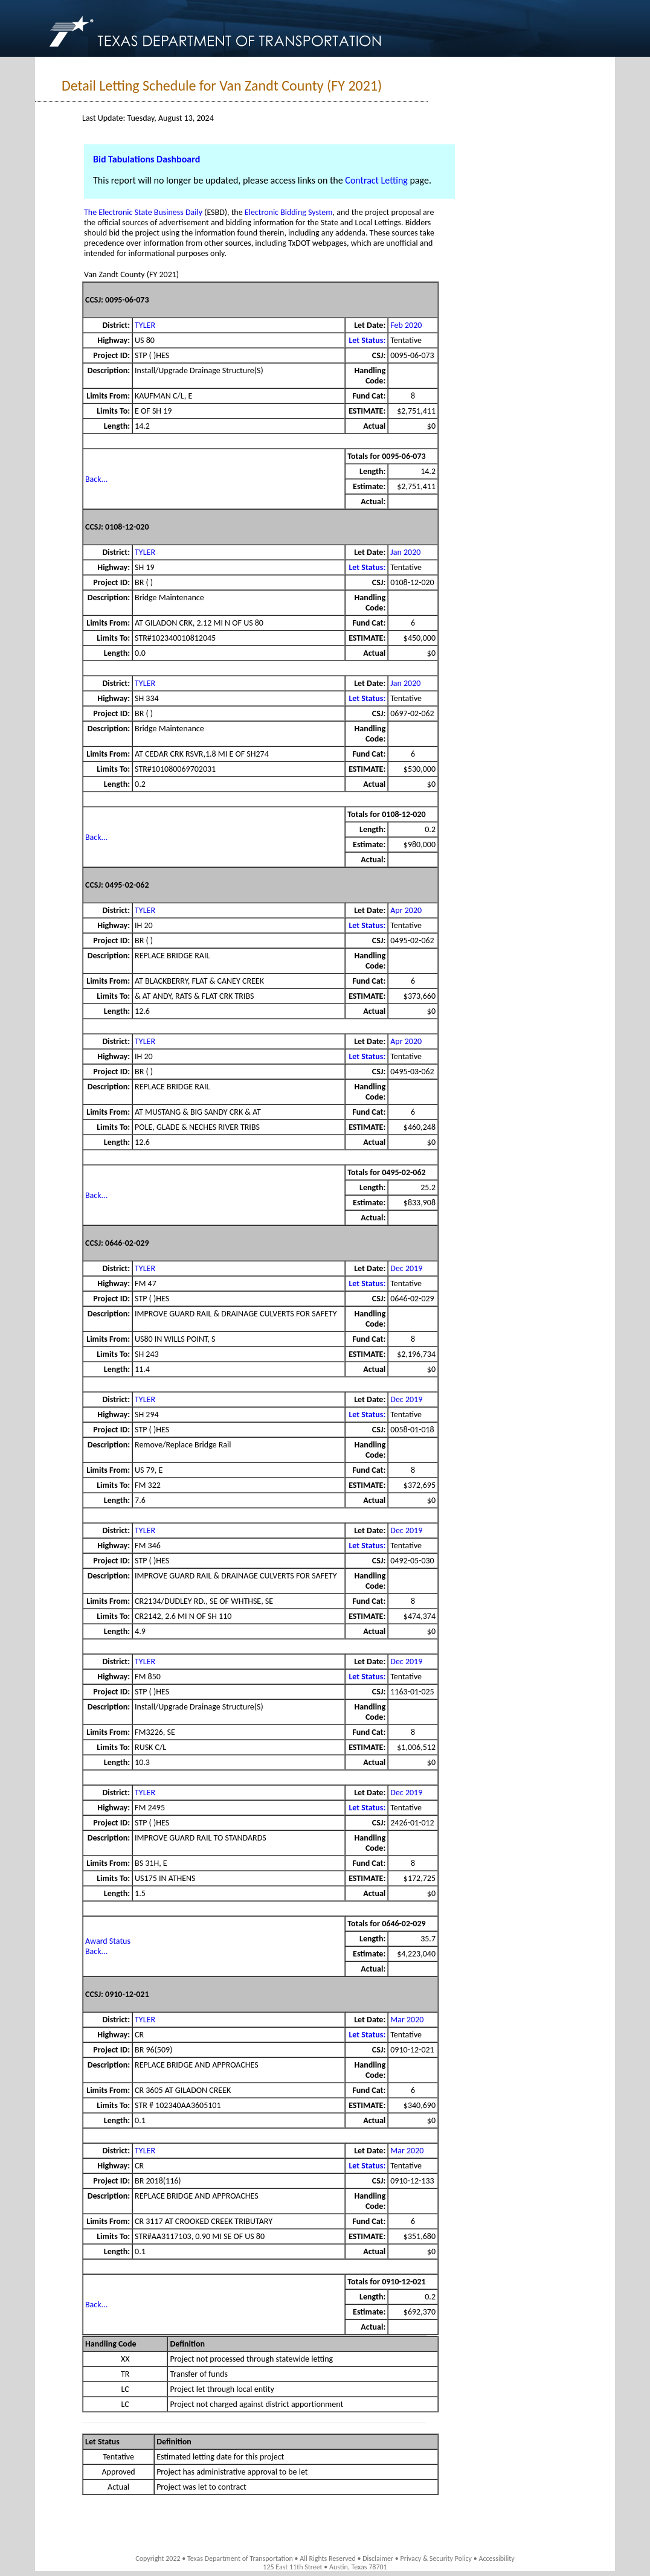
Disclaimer (377, 2558)
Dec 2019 (406, 1268)
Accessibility (496, 2558)
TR (125, 2374)
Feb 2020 (406, 325)
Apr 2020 (406, 910)
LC (125, 2389)
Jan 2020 (405, 552)
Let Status (102, 2442)
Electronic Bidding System (289, 212)
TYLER (145, 325)
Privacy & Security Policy (436, 2558)
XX (125, 2359)
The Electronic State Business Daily (143, 212)
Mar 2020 (406, 2019)
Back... (96, 479)
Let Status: (367, 340)
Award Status (107, 1941)
